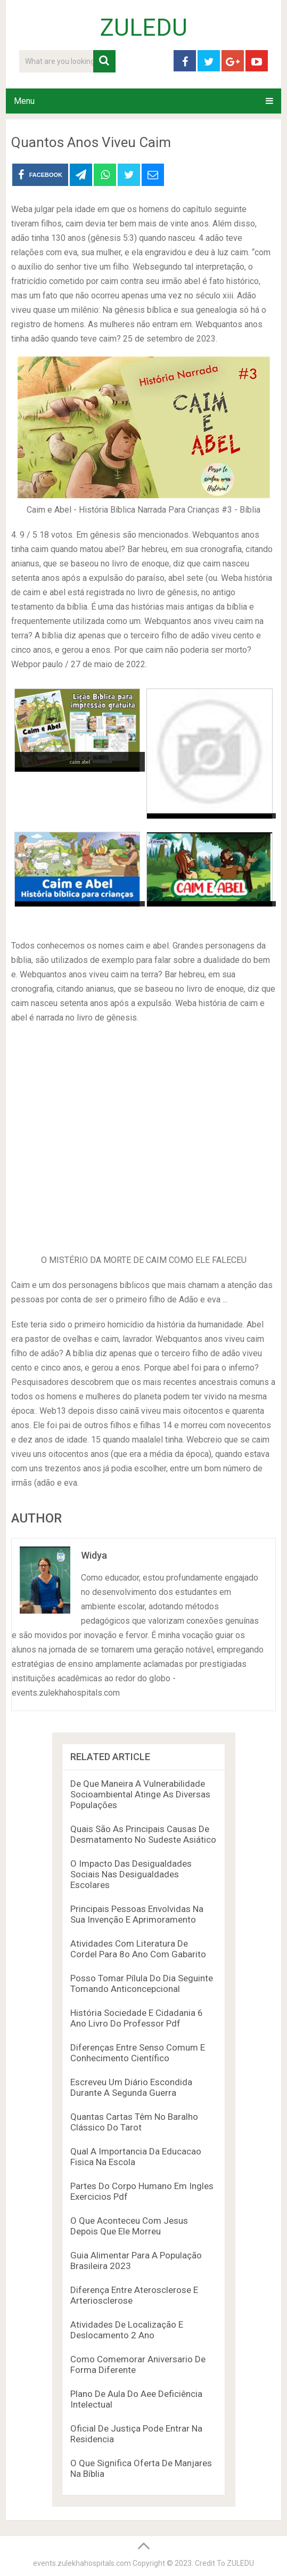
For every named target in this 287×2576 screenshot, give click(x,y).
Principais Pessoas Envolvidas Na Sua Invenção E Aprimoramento (136, 1914)
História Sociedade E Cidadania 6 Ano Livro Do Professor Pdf (136, 2018)
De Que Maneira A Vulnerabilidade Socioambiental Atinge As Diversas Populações (140, 1794)
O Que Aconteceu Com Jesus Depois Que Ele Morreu (129, 2226)
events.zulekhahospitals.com (82, 2563)
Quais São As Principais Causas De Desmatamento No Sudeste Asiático (143, 1834)
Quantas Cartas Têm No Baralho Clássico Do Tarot (134, 2122)
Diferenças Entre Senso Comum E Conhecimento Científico (137, 2052)
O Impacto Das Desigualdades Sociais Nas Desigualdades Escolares (131, 1874)
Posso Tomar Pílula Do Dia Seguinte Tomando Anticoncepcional (141, 1983)
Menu (24, 101)
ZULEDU (143, 28)
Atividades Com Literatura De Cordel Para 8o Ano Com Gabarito (138, 1948)
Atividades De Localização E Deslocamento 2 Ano (126, 2329)
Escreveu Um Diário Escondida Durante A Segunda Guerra (131, 2087)
